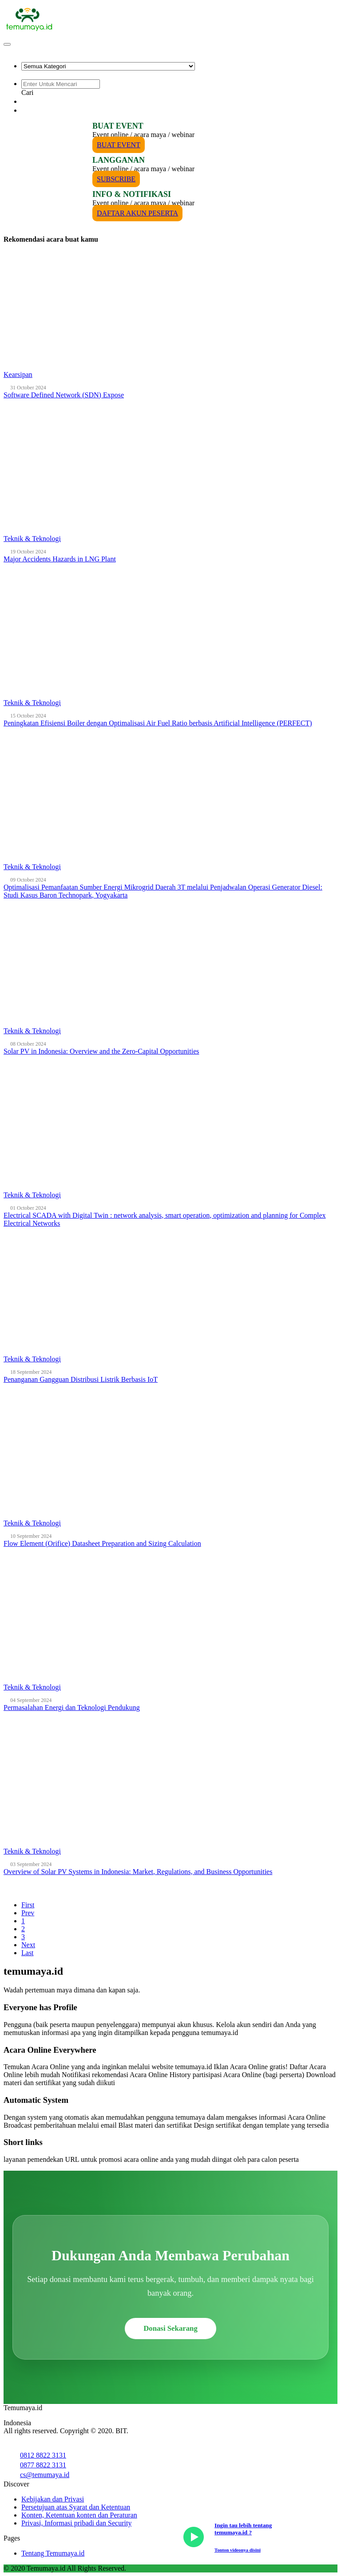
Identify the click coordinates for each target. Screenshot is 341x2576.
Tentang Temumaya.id (52, 2553)
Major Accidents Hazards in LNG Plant (60, 559)
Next (28, 1945)
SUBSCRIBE (116, 179)
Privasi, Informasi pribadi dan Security (76, 2523)
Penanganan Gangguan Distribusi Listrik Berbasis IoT (81, 1379)
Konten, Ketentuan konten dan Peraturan (79, 2515)
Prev (27, 1913)
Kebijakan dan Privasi (52, 2499)
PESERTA (41, 110)
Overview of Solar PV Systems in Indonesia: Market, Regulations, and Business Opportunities (138, 1871)
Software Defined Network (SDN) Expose (64, 395)
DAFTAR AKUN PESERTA (137, 213)
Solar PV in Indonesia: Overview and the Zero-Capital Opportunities (101, 1051)
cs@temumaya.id (44, 2474)
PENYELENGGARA (57, 101)
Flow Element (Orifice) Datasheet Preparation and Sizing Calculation (102, 1543)
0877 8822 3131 (43, 2465)
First (27, 1905)
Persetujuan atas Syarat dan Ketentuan (75, 2507)
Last (27, 1953)
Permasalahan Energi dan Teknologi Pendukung (72, 1707)
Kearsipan (18, 374)
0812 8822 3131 (43, 2455)
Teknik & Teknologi (32, 538)
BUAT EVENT (118, 145)
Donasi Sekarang (170, 2328)
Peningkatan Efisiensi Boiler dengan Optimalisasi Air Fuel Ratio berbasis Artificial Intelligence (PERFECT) (158, 723)
